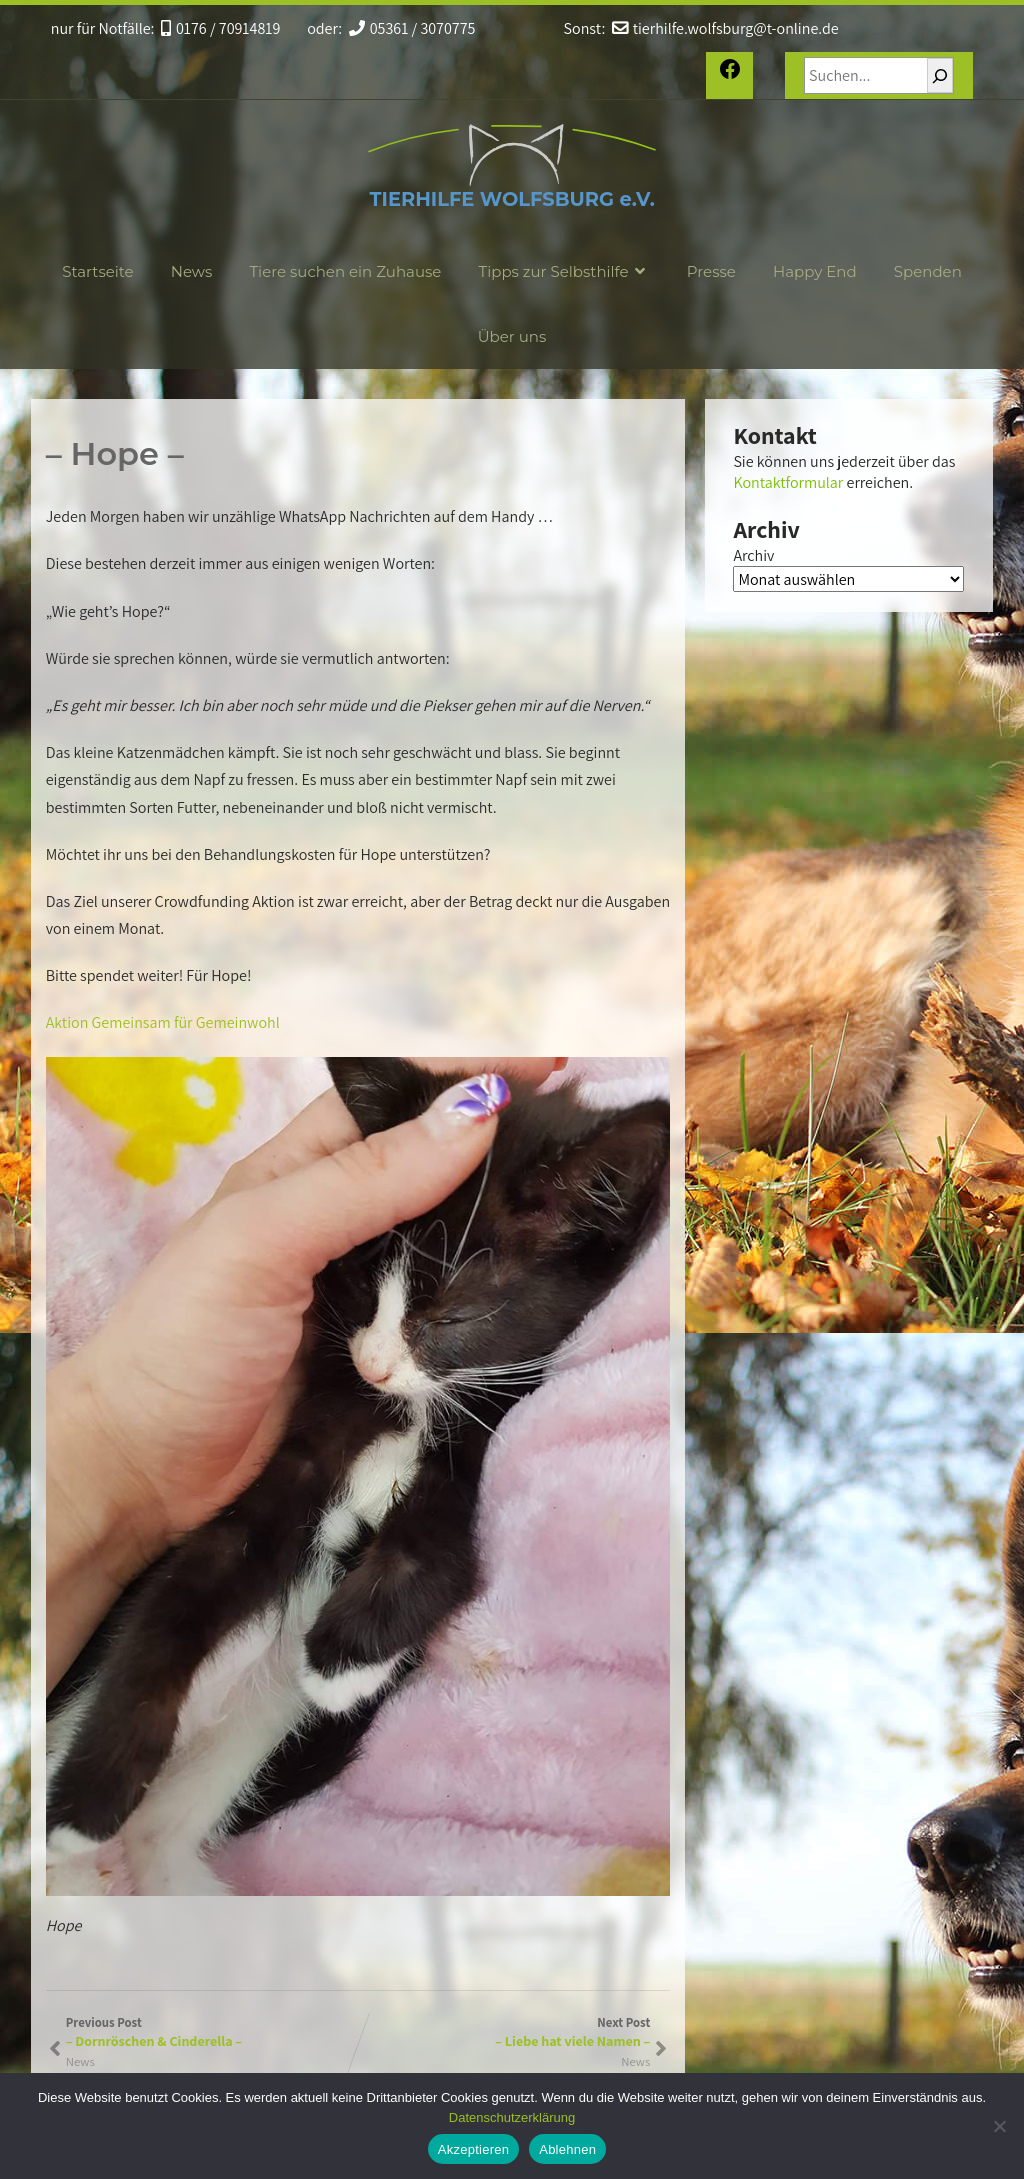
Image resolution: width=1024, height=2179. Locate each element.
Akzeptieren (473, 2149)
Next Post (504, 2032)
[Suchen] (940, 75)
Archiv (753, 555)
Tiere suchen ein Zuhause (345, 271)
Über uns (512, 336)
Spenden (928, 271)
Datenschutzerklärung (512, 2117)
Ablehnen (567, 2149)
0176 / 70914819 (221, 28)
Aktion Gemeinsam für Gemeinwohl (163, 1022)
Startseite (97, 271)
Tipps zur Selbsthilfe (564, 271)
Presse (711, 271)
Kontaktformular (788, 482)
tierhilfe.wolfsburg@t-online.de (725, 28)
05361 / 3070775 (412, 28)
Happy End (815, 271)
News (192, 271)
